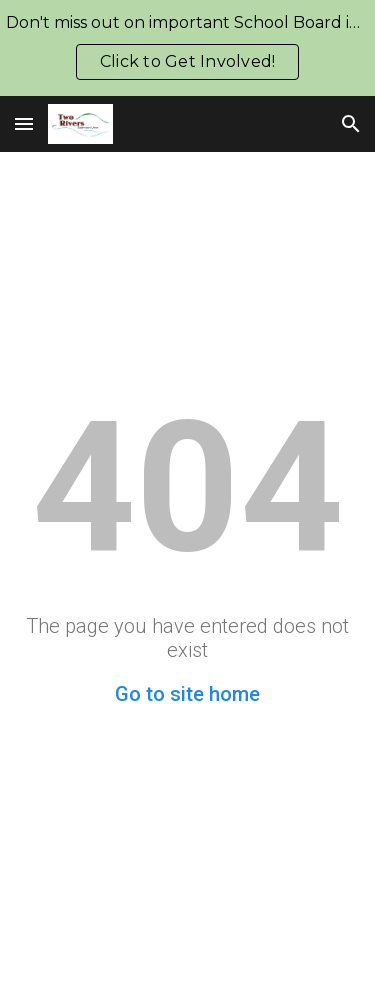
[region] (187, 48)
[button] (24, 123)
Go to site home (187, 694)
